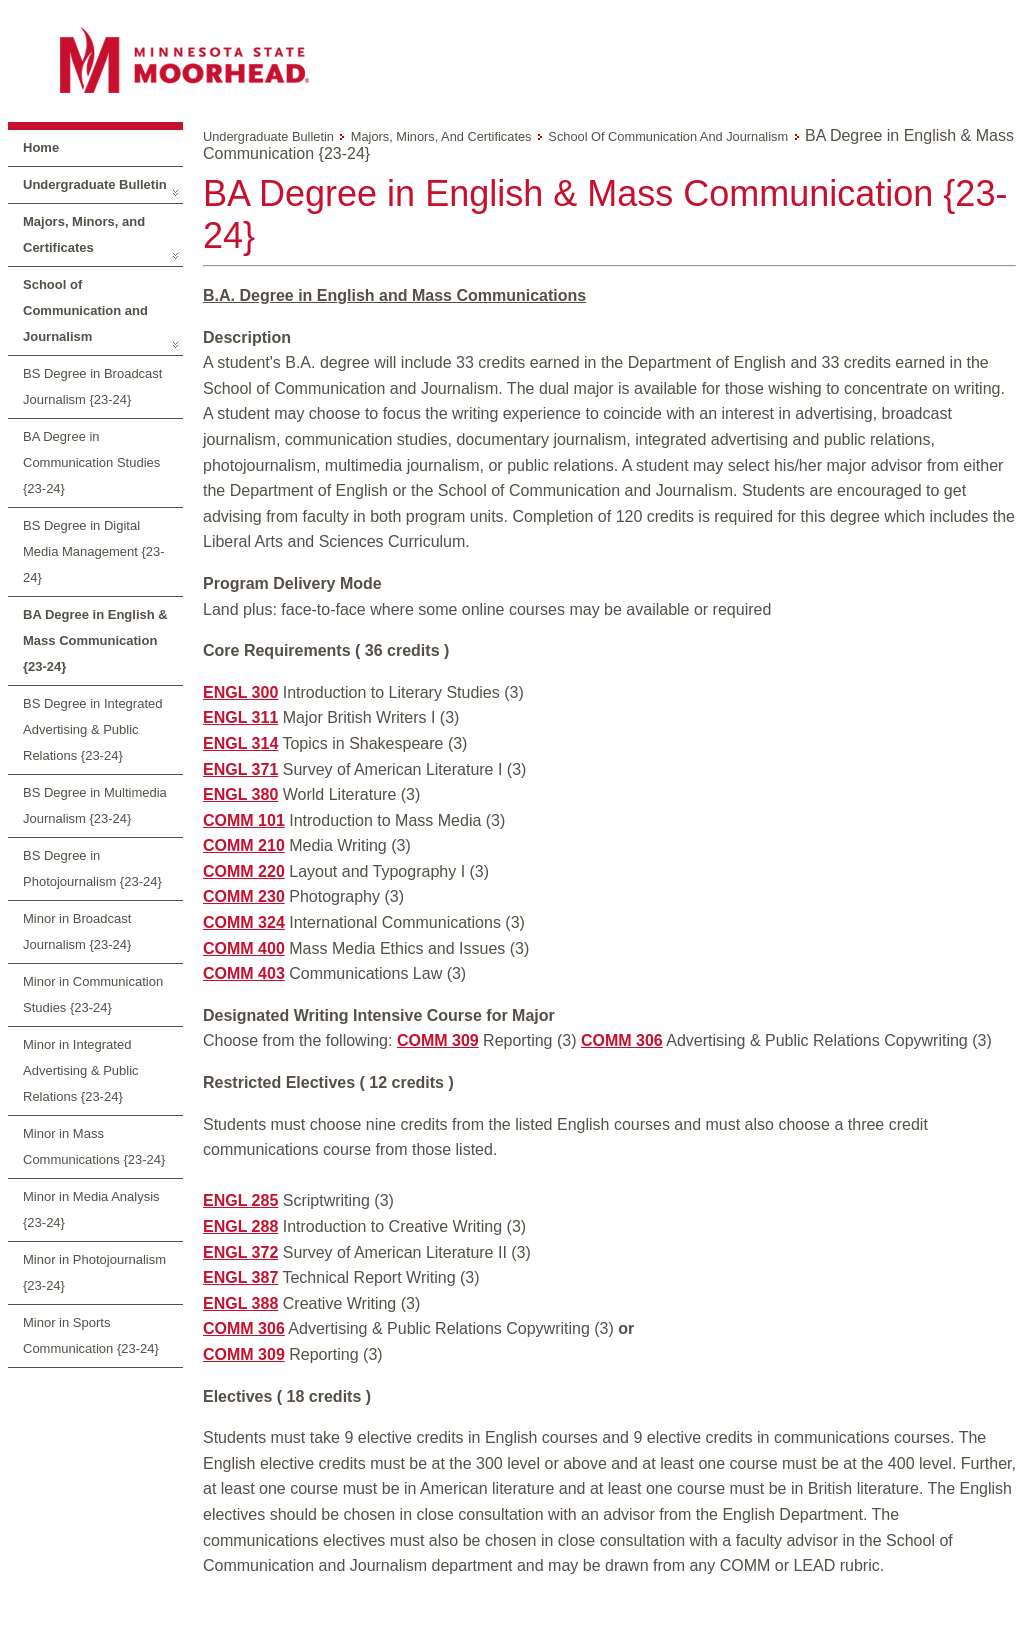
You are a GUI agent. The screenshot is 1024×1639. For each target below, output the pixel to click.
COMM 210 (244, 845)
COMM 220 (244, 871)
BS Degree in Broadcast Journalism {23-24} (92, 386)
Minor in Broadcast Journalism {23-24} (77, 931)
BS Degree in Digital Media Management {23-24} (94, 551)
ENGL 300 (240, 692)
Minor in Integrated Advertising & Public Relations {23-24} (81, 1070)
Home (41, 147)
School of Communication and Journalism (85, 310)
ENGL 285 (240, 1200)
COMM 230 (244, 896)
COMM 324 (244, 922)
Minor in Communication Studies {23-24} (93, 994)
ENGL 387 (240, 1277)
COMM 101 (244, 820)
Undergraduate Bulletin (95, 184)
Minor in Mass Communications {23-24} (94, 1146)
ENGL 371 (240, 769)
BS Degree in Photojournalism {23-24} (92, 868)
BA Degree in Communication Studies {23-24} (91, 462)
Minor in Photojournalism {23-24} (94, 1272)
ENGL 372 (240, 1252)
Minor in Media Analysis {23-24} (91, 1209)
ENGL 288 (240, 1226)
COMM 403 (244, 973)
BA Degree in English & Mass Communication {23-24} (95, 640)
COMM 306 (622, 1040)
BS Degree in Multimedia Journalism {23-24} (95, 805)
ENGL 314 (240, 743)
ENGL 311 (240, 717)
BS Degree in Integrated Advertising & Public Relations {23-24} (92, 729)
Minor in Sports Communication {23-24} (91, 1335)
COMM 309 (438, 1040)
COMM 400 (244, 948)
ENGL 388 (240, 1303)
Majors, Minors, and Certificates (84, 234)
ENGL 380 (240, 794)
